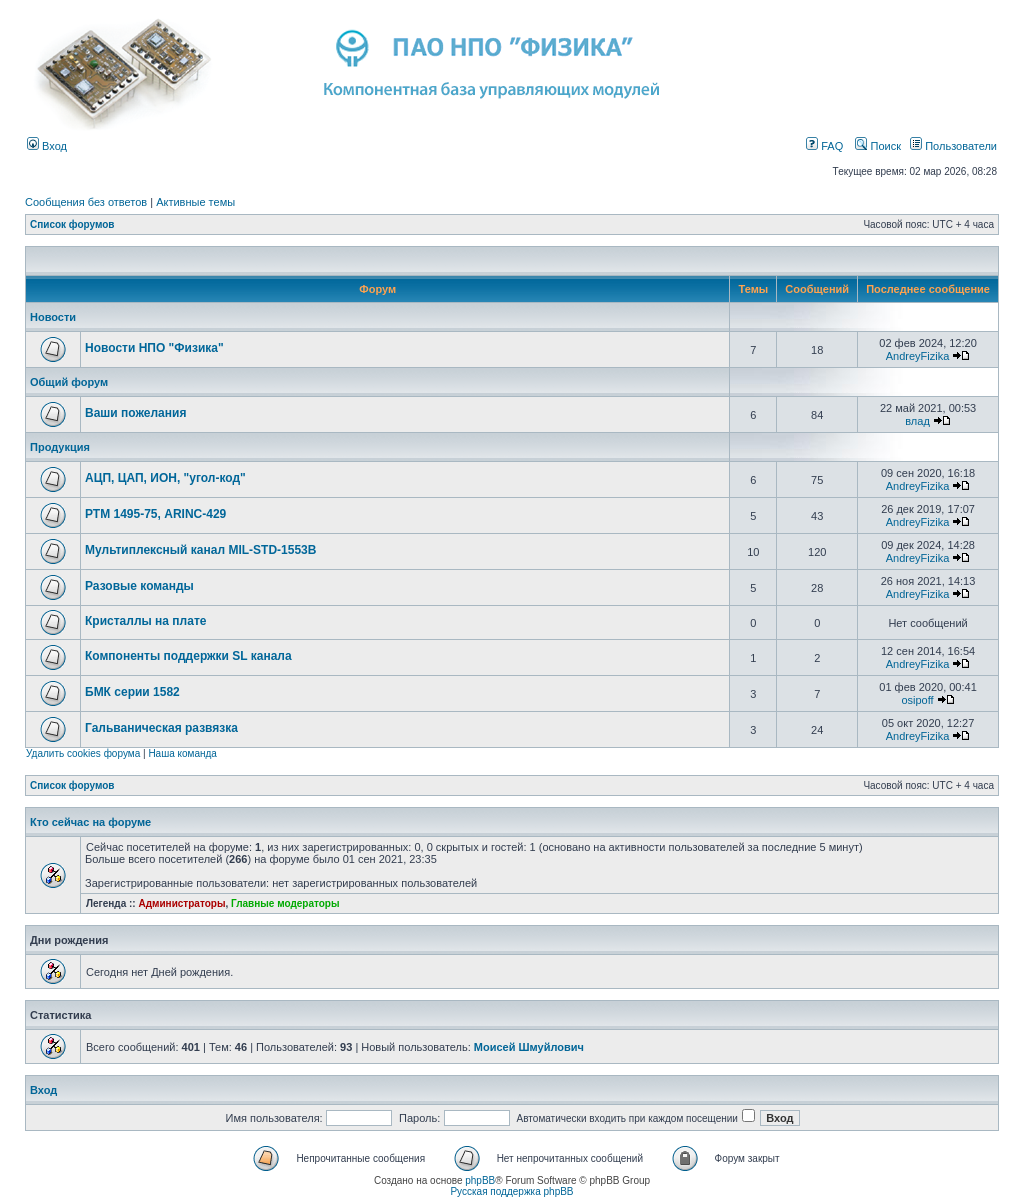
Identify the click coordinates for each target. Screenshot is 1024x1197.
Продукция (60, 447)
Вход (47, 146)
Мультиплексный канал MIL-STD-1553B (200, 550)
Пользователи (953, 146)
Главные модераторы (285, 903)
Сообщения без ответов (86, 202)
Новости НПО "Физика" (154, 348)
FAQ (824, 146)
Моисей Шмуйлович (529, 1047)
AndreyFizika (918, 356)
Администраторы (181, 903)
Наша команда (182, 753)
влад (917, 421)
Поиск (878, 146)
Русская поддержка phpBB (511, 1191)
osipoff (917, 700)
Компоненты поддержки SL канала (188, 656)
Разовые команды (139, 586)
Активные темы (195, 202)
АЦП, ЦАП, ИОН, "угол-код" (165, 478)
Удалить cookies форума (83, 753)
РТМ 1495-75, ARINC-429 (155, 514)
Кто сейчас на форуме (90, 822)
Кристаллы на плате (145, 621)
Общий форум (69, 382)
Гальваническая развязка (161, 728)
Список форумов (72, 224)
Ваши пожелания (135, 413)
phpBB (480, 1180)
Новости (53, 317)
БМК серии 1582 (132, 692)
